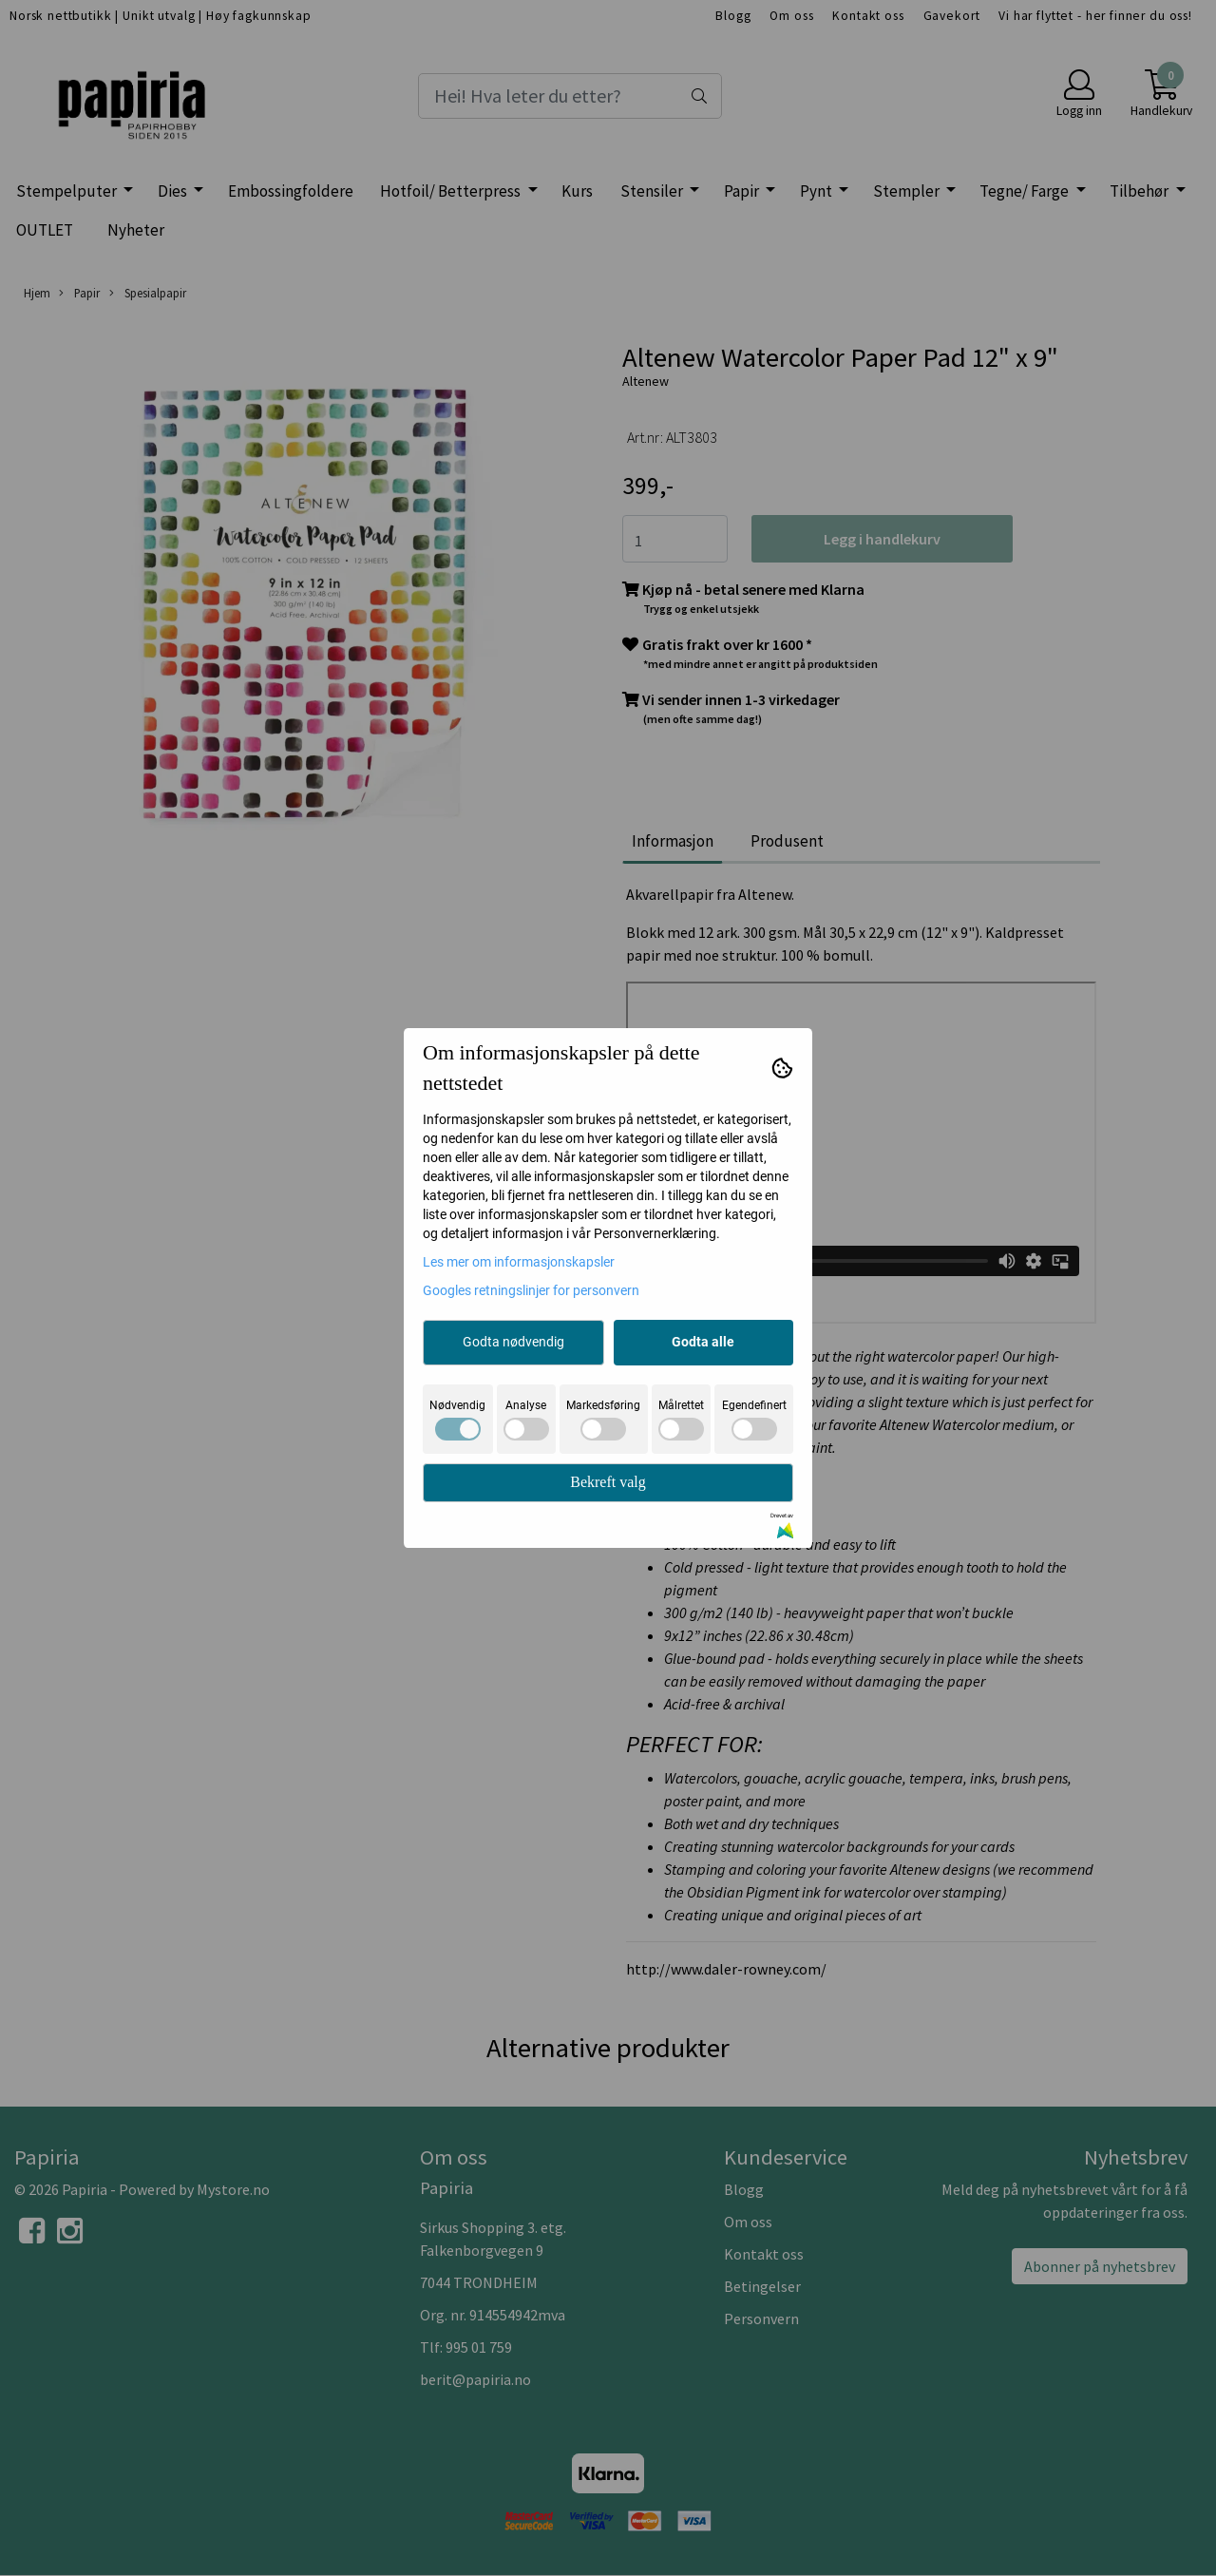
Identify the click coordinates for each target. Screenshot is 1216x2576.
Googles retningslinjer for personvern (531, 1290)
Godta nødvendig (513, 1341)
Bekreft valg (608, 1482)
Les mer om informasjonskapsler (519, 1261)
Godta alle (703, 1341)
